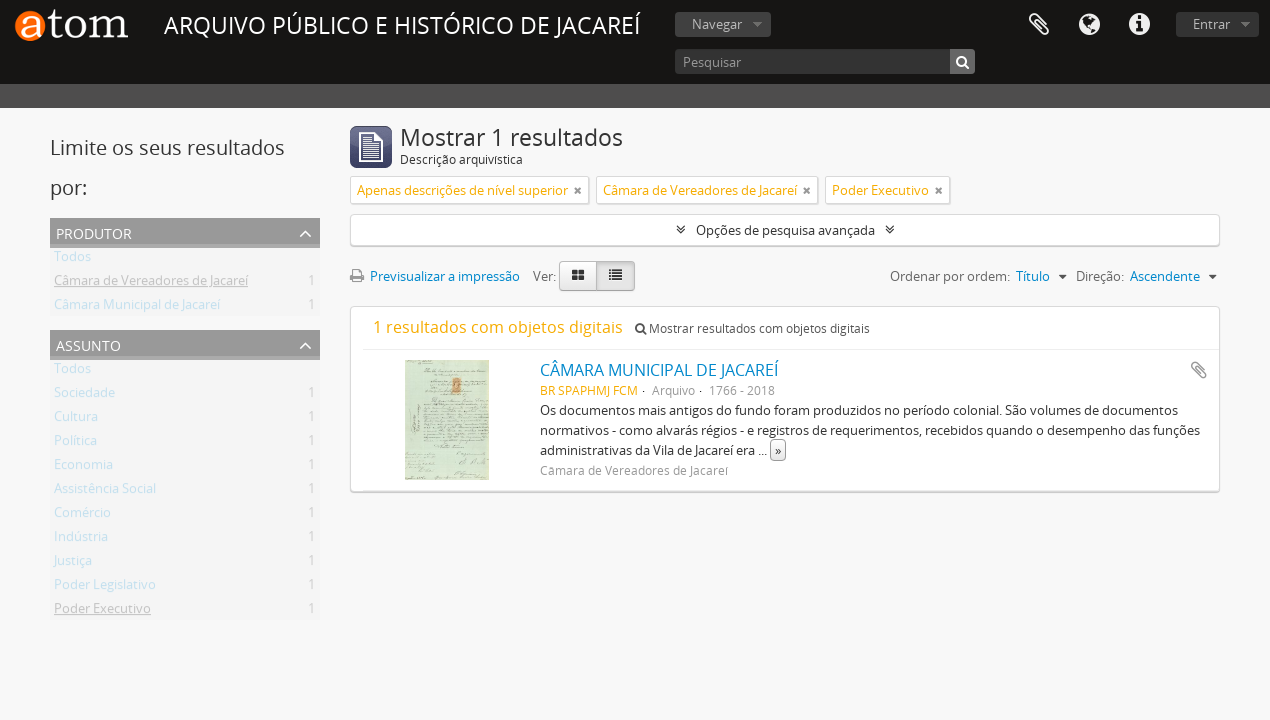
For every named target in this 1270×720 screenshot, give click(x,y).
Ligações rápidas (1139, 25)
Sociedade (84, 396)
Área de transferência (1039, 25)
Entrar (1211, 24)
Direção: (1100, 276)
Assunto (88, 343)
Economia (83, 468)
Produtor (94, 231)
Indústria (81, 540)
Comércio (82, 516)
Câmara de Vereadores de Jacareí (151, 284)
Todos (72, 260)
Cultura (76, 420)
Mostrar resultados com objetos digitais (752, 328)
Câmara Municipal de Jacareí (137, 308)
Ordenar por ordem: (950, 276)
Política (75, 444)
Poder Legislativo (105, 588)
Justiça (73, 564)
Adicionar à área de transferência (1199, 370)
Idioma (1089, 25)
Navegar (717, 24)
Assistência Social (105, 492)
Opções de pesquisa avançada (785, 230)
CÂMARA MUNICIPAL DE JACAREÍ (659, 370)
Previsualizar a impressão (435, 276)
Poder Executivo (102, 612)
